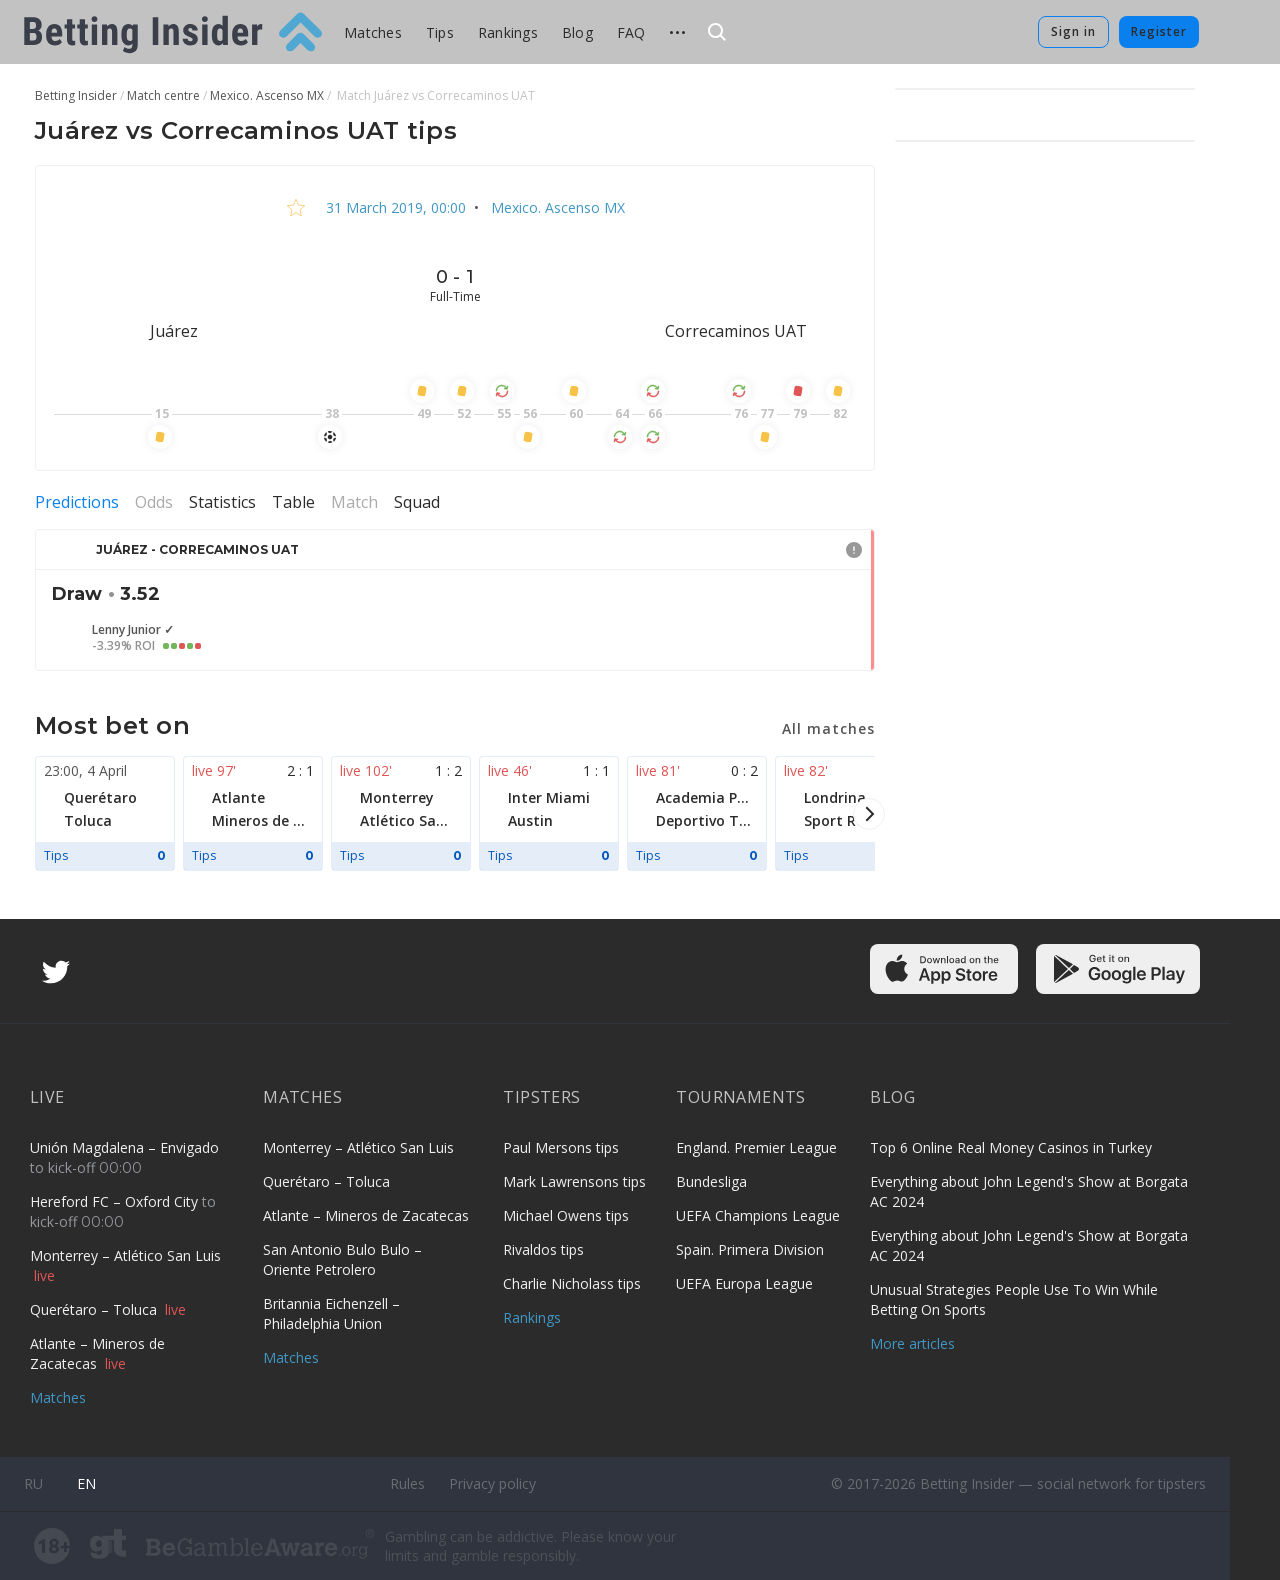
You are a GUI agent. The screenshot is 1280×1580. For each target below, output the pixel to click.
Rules (407, 1483)
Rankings (508, 32)
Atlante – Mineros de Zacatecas (97, 1353)
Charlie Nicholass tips (572, 1283)
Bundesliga (711, 1181)
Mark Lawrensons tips (574, 1181)
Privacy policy (492, 1483)
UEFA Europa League (744, 1283)
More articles (912, 1343)
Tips (440, 32)
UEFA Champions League (758, 1215)
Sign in (1073, 31)
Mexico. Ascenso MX (556, 207)
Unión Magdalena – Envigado (124, 1147)
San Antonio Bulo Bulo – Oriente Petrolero (342, 1259)
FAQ (631, 32)
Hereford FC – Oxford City (116, 1201)
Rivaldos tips (543, 1249)
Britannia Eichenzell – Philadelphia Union (331, 1313)
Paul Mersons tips (561, 1147)
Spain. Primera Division (750, 1249)
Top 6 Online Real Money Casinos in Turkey (1011, 1147)
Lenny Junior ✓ (133, 630)
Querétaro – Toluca (95, 1309)
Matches (373, 32)
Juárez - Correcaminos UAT (197, 549)
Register (1159, 31)
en (86, 1483)
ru (33, 1483)
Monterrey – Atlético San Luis (125, 1255)
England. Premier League (756, 1147)
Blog (577, 32)
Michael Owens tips (566, 1215)
